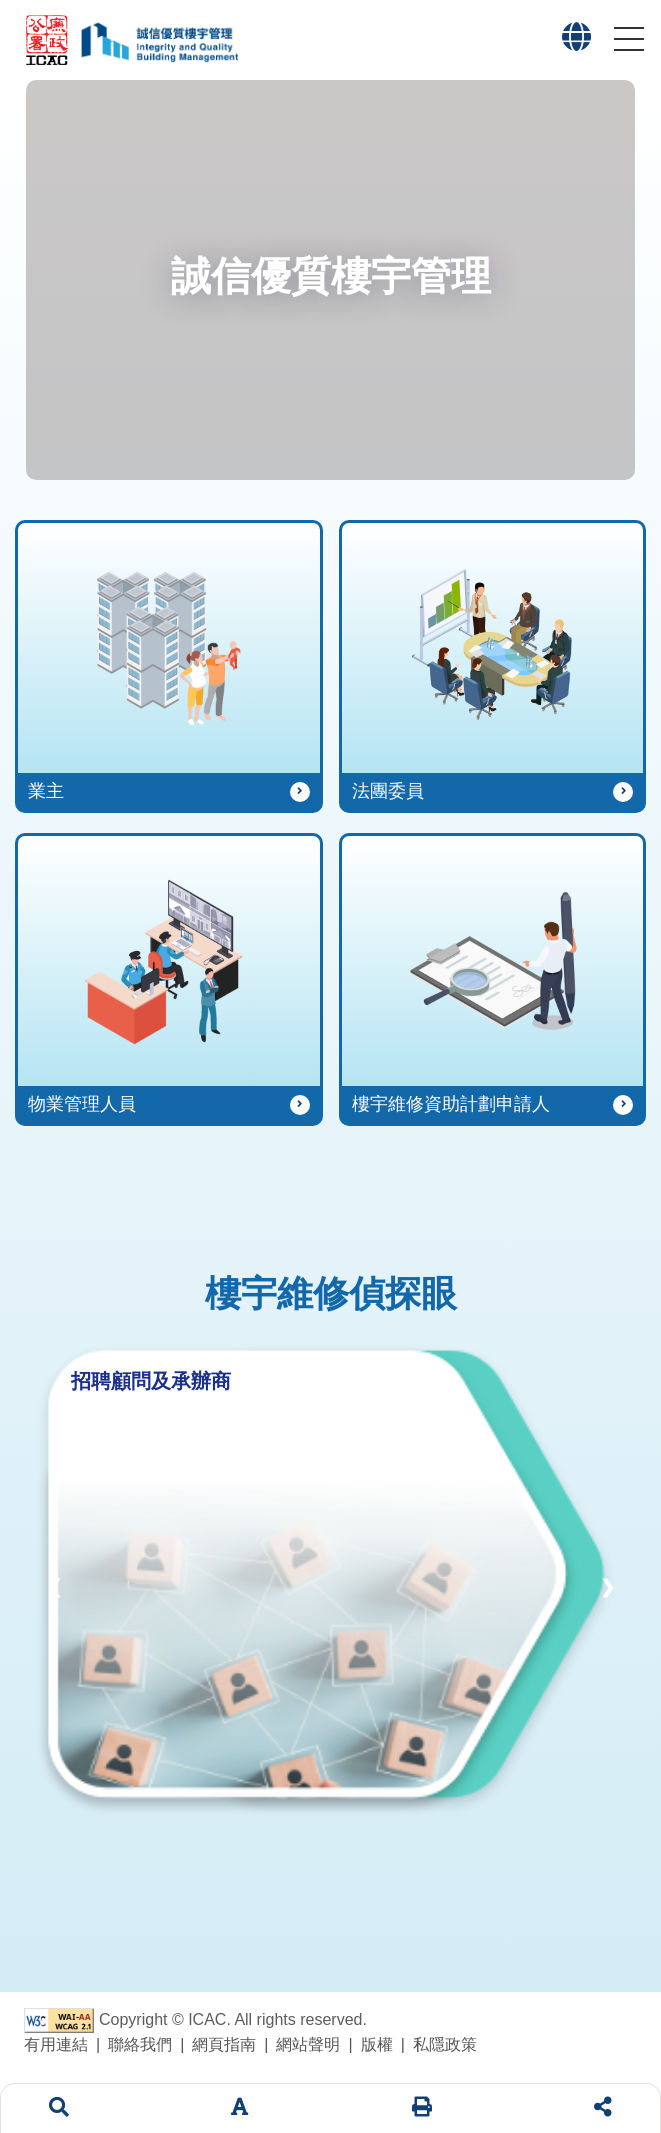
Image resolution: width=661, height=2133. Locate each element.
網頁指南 (224, 2044)
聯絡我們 (140, 2044)
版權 (377, 2044)
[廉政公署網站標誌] (51, 40)
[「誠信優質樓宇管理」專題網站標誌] (158, 40)
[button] (576, 42)
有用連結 (56, 2044)
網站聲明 (308, 2044)
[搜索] (59, 2108)
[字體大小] (240, 2108)
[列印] (422, 2108)
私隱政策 (445, 2044)
